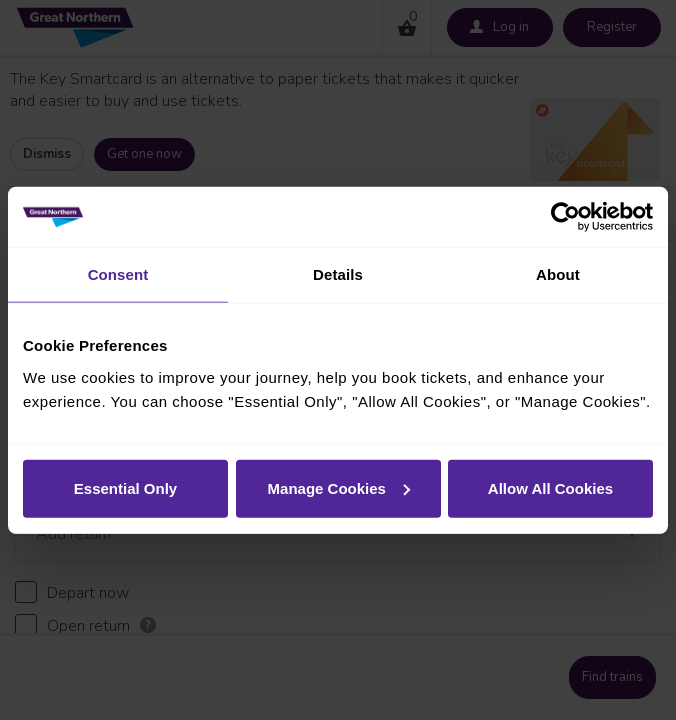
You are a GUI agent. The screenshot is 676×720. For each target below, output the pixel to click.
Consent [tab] (118, 274)
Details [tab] (338, 274)
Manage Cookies (339, 487)
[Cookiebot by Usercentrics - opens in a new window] (565, 217)
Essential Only (125, 487)
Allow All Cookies (550, 487)
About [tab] (558, 274)
